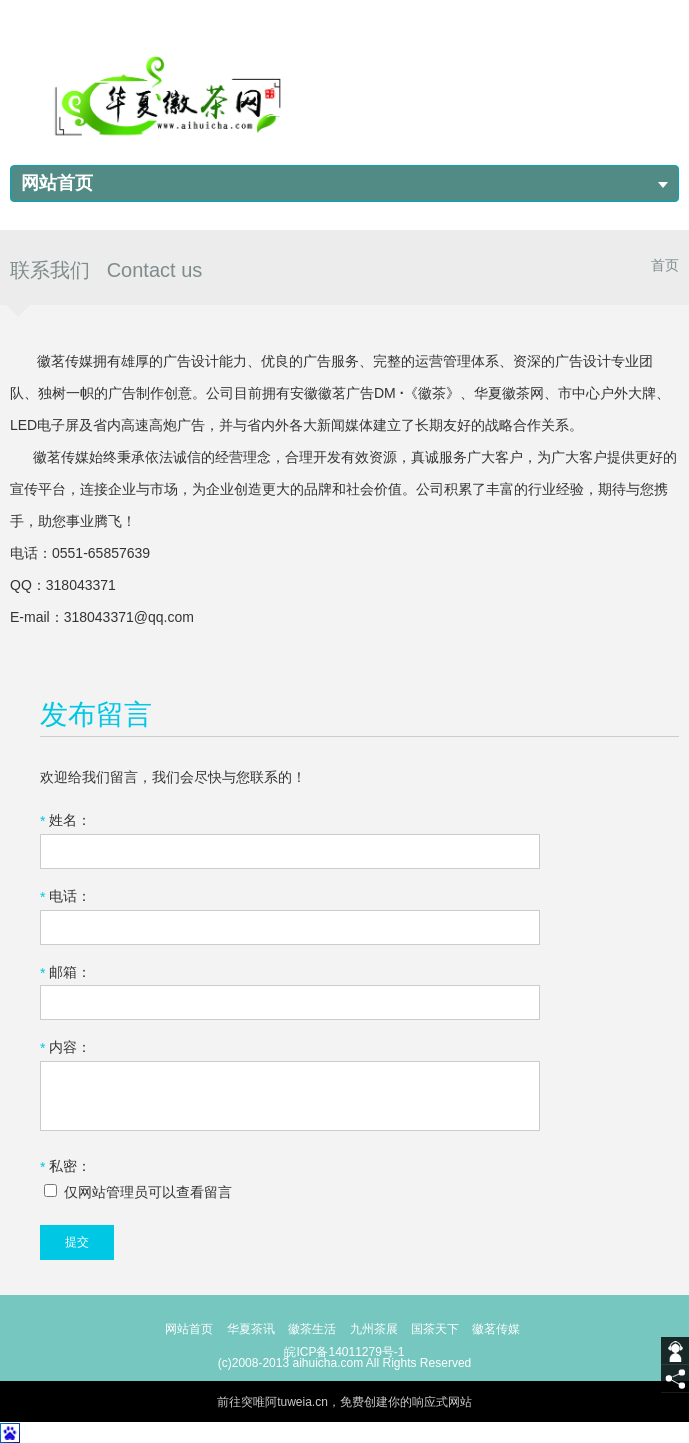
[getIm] (675, 1351)
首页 (665, 265)
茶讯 (263, 1329)
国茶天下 (435, 1329)
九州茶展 (374, 1329)
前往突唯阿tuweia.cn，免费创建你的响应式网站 (344, 1402)
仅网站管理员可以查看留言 (138, 1192)
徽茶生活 (312, 1329)
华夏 (239, 1329)
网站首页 (57, 183)
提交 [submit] (77, 1242)
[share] (675, 1379)
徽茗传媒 (496, 1329)
